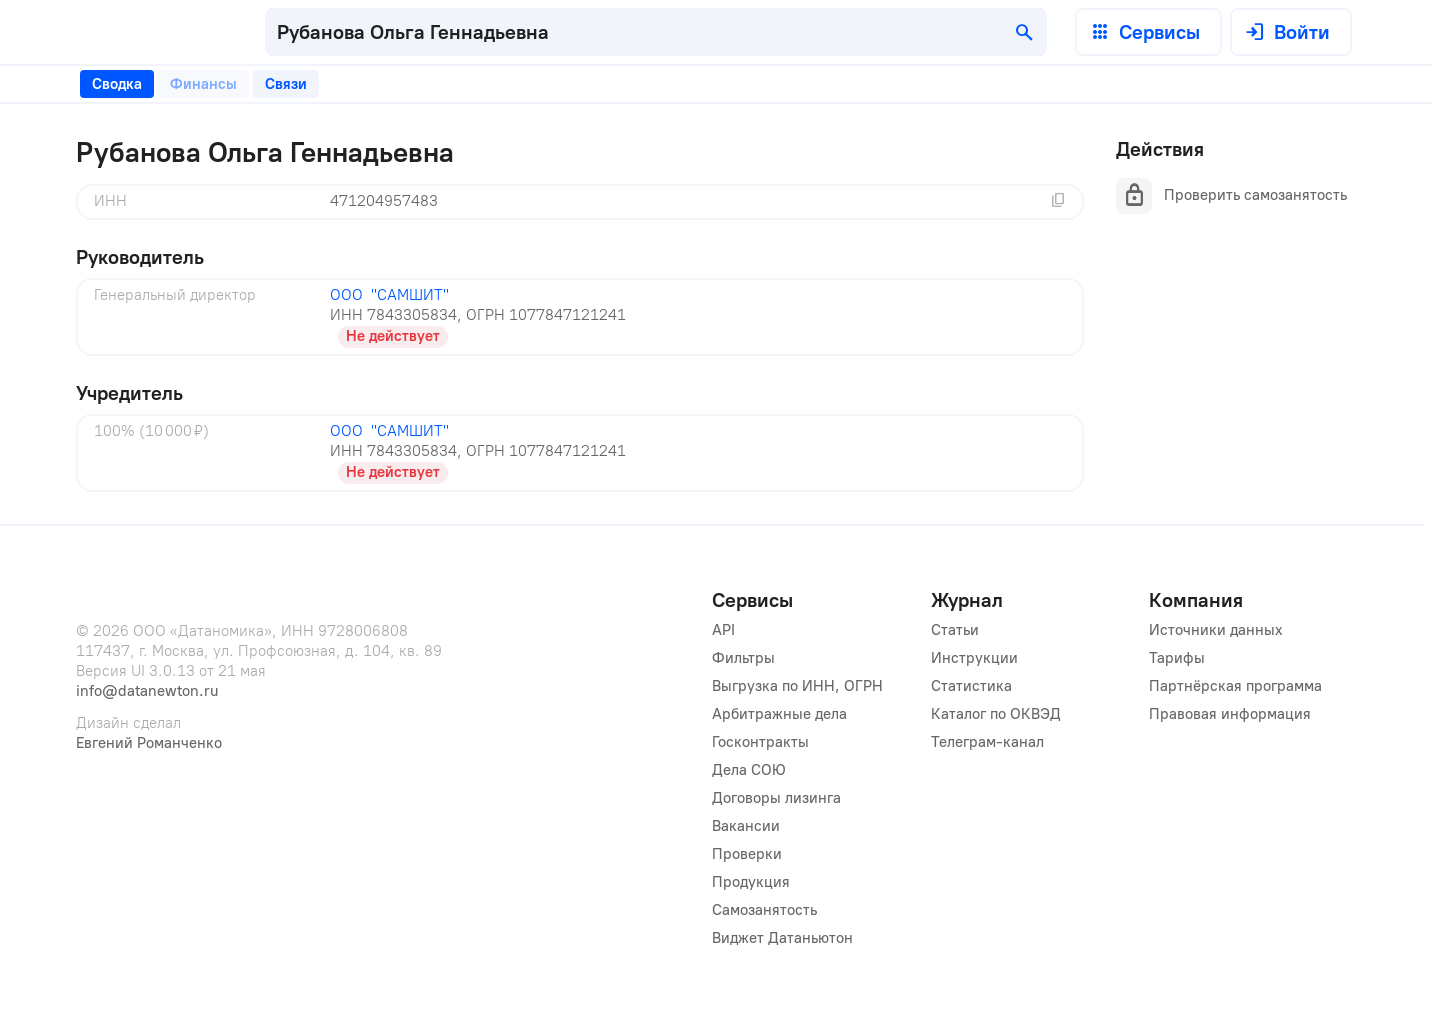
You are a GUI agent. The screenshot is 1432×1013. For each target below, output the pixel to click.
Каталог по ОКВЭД (996, 714)
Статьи (955, 630)
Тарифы (1177, 658)
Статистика (971, 686)
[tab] (117, 84)
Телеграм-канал (987, 742)
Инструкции (974, 658)
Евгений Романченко (149, 743)
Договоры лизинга (776, 798)
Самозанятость (764, 910)
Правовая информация (1230, 714)
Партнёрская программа (1235, 686)
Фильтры (743, 658)
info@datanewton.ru (147, 691)
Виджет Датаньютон (782, 938)
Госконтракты (760, 742)
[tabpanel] (580, 314)
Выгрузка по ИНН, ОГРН (797, 686)
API (723, 630)
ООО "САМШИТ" (389, 295)
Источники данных (1216, 630)
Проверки (747, 854)
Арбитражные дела (779, 714)
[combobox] (656, 32)
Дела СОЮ (749, 770)
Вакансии (746, 826)
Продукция (751, 882)
